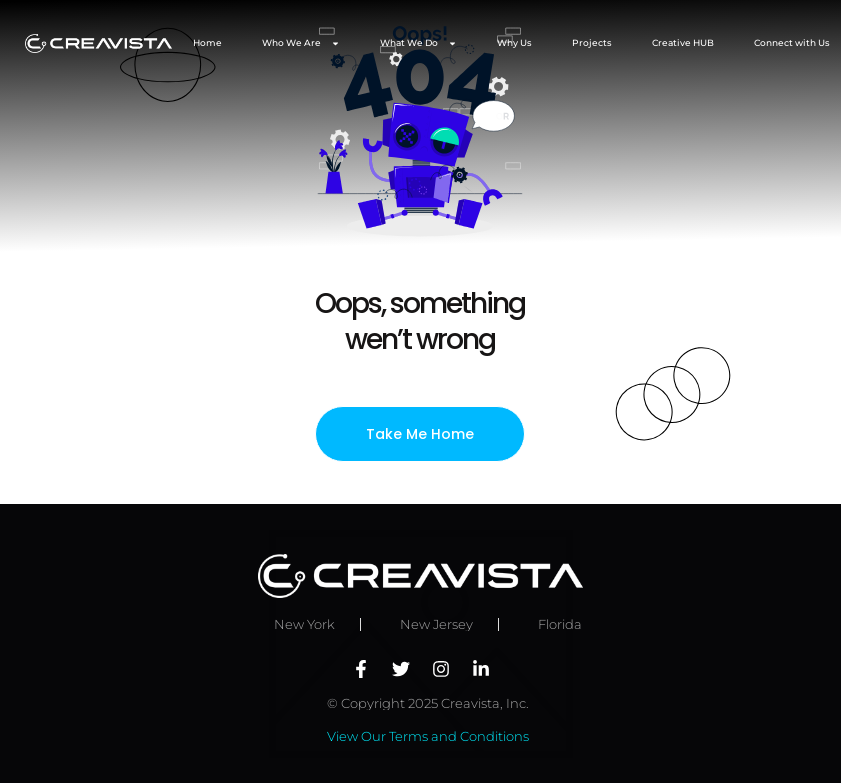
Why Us (514, 42)
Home (207, 42)
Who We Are (301, 43)
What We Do (418, 43)
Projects (592, 42)
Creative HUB (683, 42)
